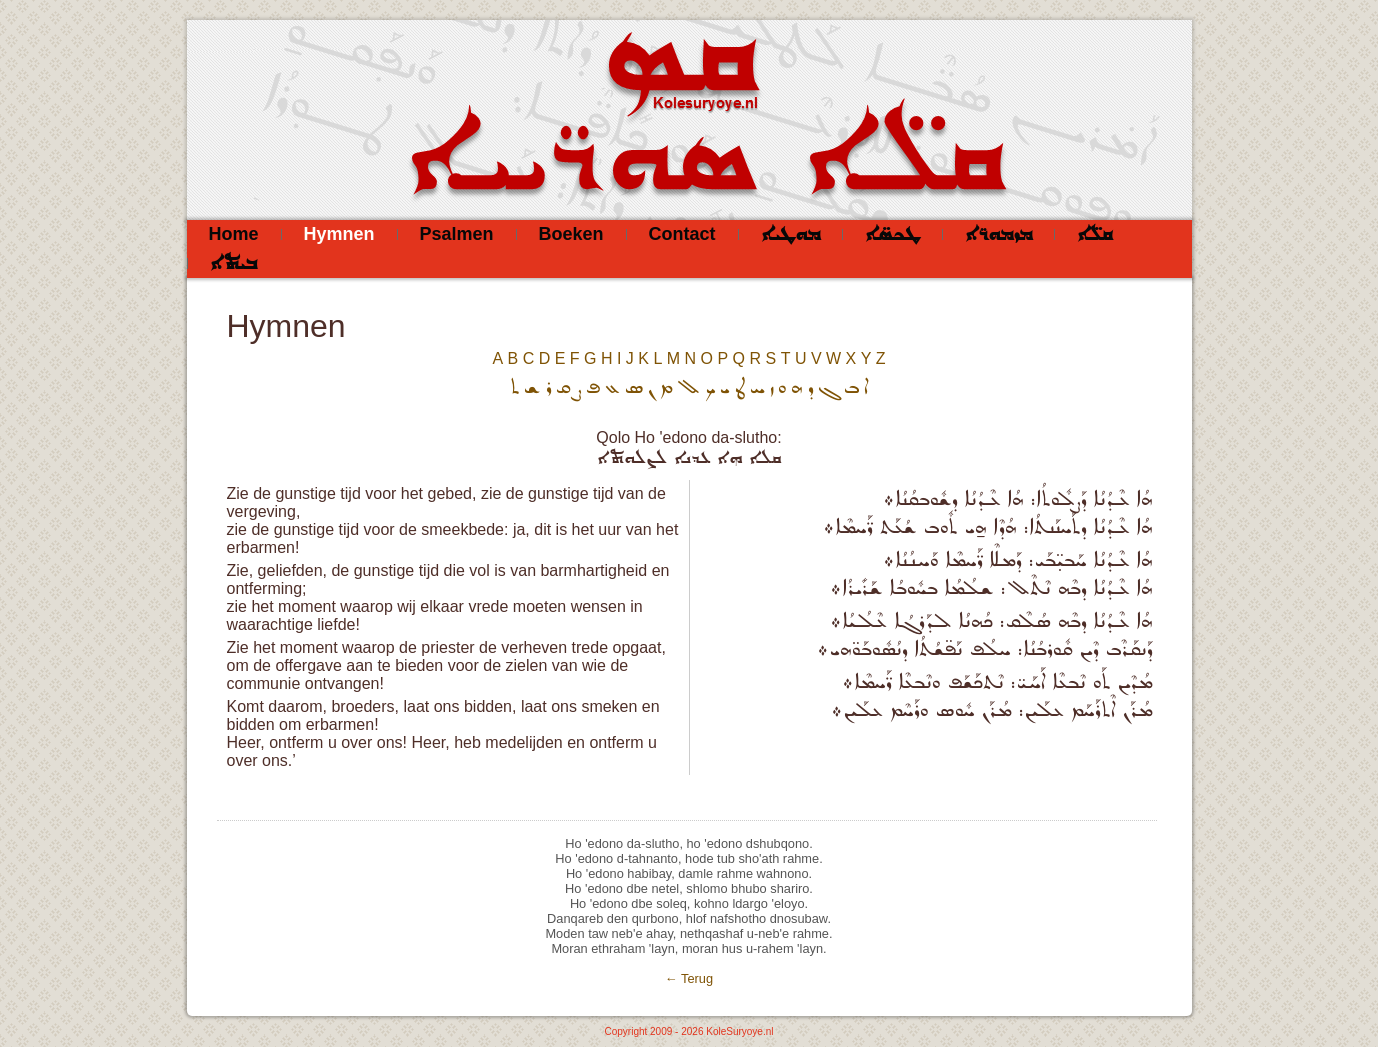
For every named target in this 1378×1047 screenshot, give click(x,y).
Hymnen (339, 234)
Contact (682, 234)
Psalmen (457, 234)
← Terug (689, 978)
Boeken (571, 234)
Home (234, 234)
